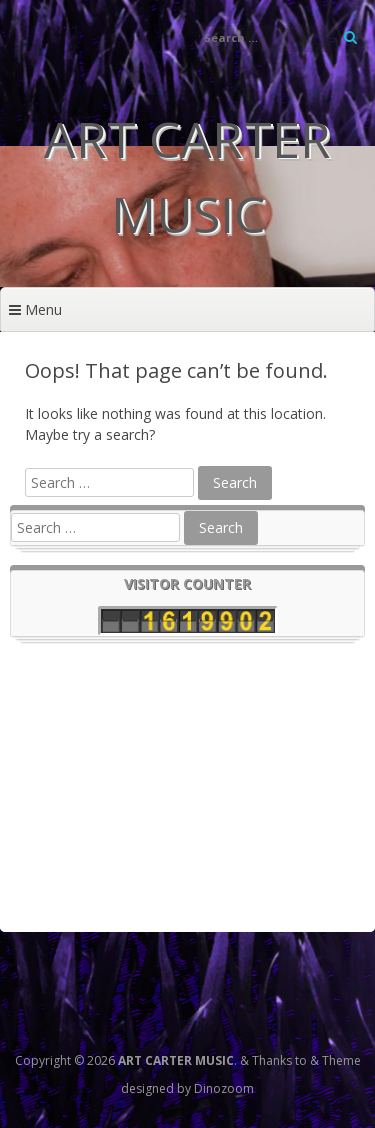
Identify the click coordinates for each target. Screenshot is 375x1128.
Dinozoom (224, 1088)
